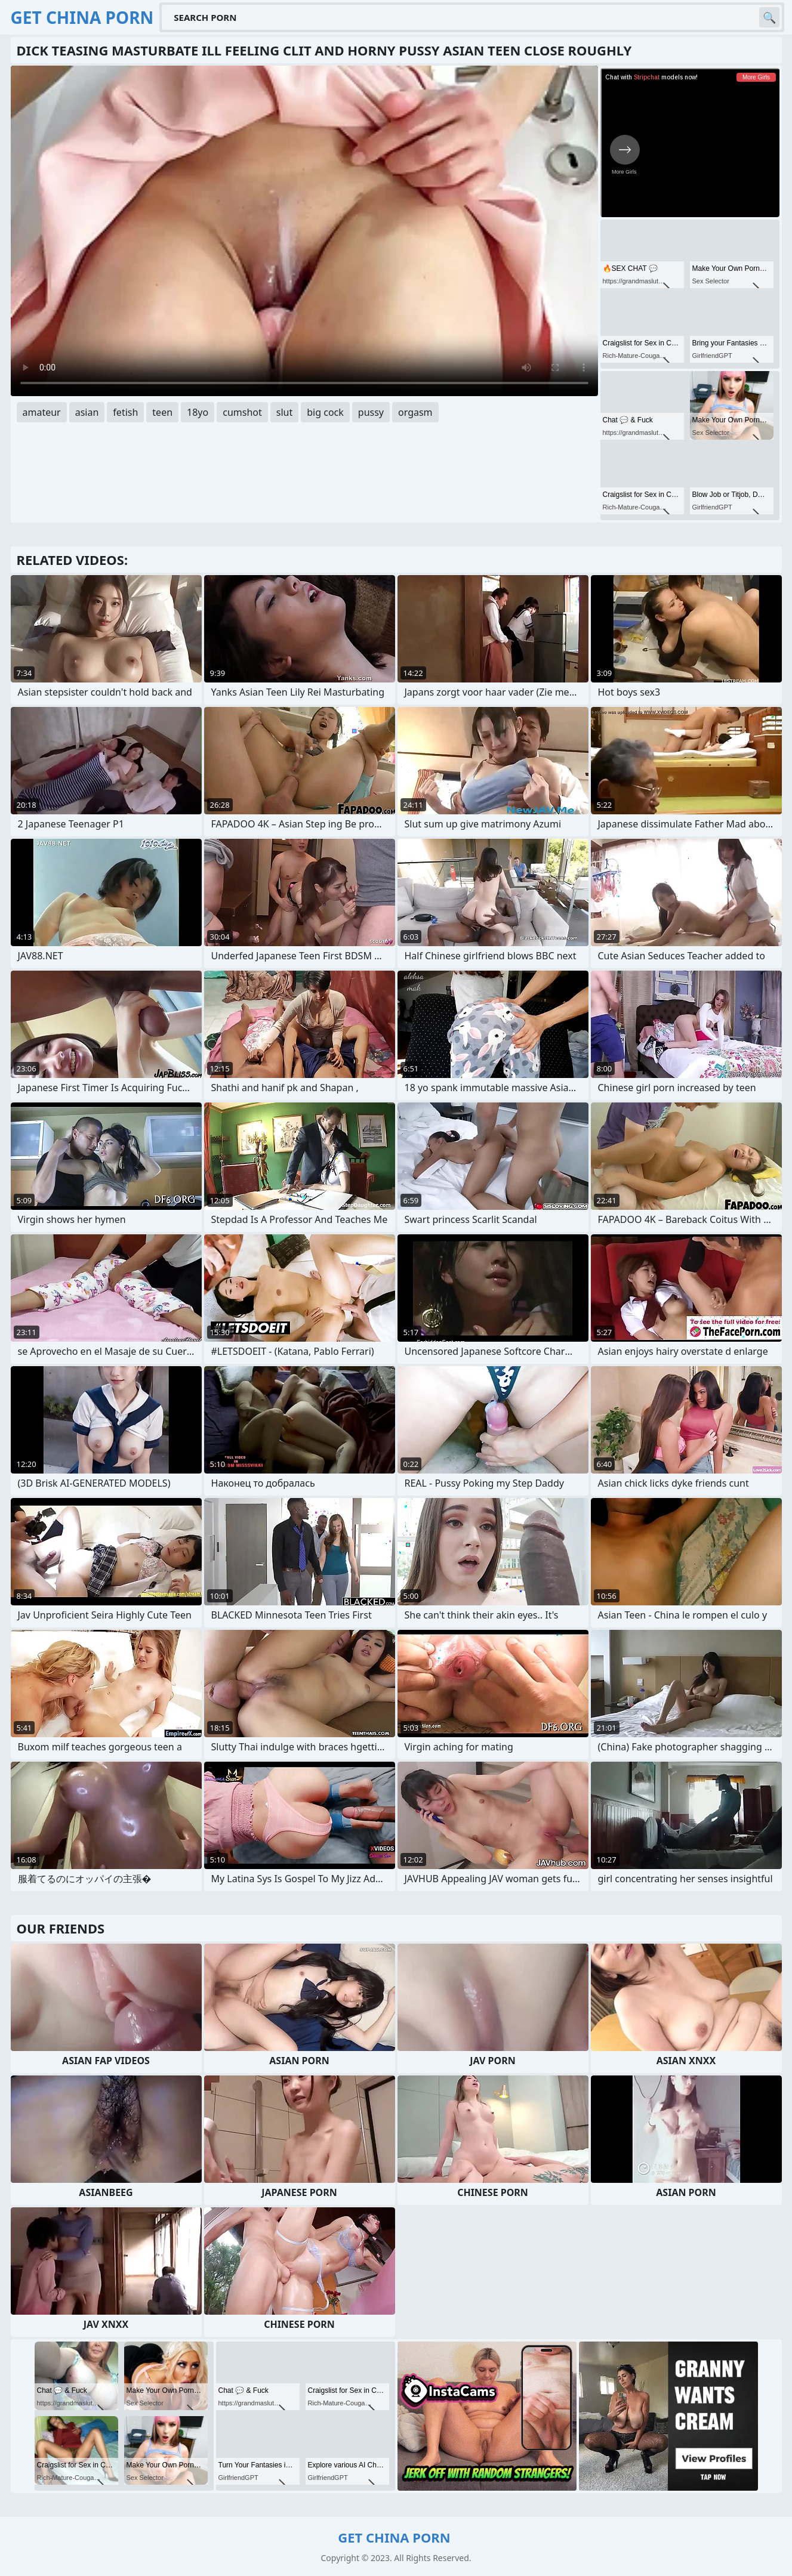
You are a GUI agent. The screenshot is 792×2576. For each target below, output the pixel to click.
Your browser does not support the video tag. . (304, 231)
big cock (325, 412)
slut (284, 412)
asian (87, 412)
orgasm (415, 412)
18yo (197, 412)
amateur (42, 412)
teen (162, 412)
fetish (125, 412)
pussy (371, 412)
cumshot (242, 412)
